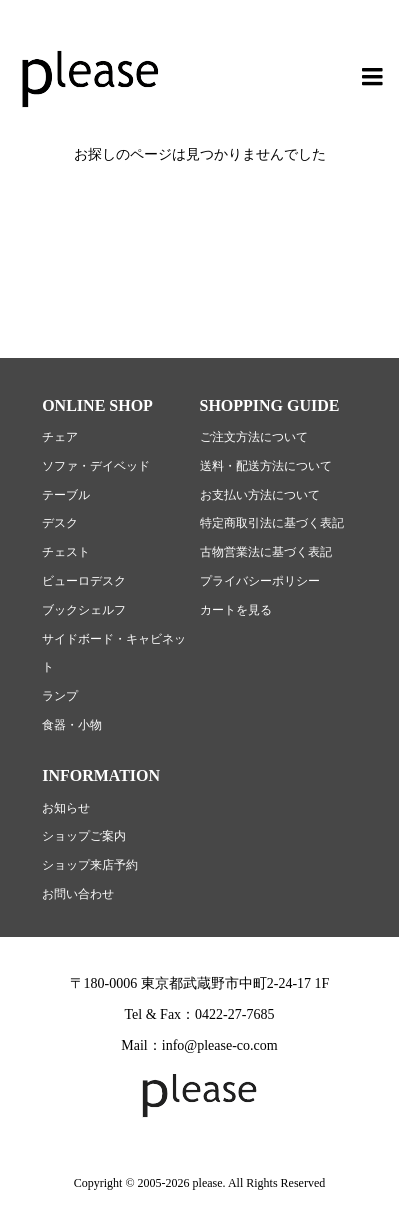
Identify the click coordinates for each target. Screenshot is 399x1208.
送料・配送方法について (266, 466)
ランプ (60, 696)
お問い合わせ (78, 894)
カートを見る (236, 610)
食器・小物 (72, 725)
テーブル (66, 495)
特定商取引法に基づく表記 (272, 523)
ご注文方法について (254, 437)
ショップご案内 (84, 836)
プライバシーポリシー (260, 581)
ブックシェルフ (84, 610)
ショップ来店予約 (90, 865)
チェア (60, 437)
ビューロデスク (84, 581)
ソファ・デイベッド (96, 466)
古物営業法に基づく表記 (266, 552)
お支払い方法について (260, 495)
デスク (60, 523)
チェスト (66, 552)
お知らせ (66, 808)
